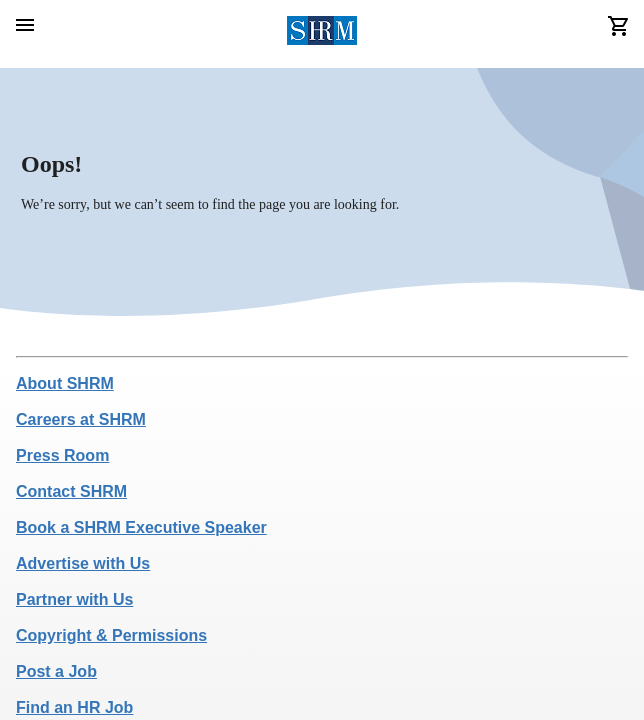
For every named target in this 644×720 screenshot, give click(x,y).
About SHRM (65, 383)
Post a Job (56, 671)
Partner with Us (74, 599)
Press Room (62, 455)
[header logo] (322, 34)
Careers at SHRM (81, 419)
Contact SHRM (71, 491)
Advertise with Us (83, 563)
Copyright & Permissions (111, 635)
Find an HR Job (74, 707)
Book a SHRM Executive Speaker (141, 527)
